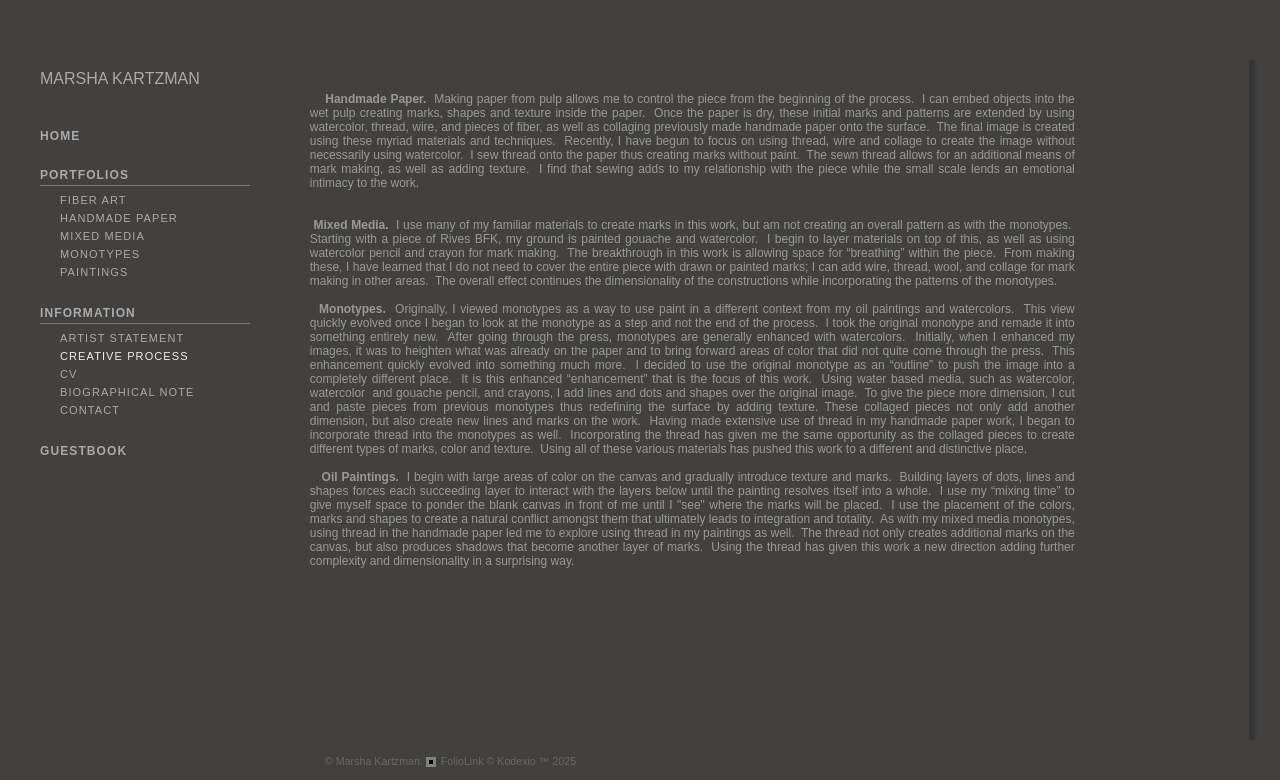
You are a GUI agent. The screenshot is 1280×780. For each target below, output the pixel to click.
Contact (90, 410)
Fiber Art (93, 200)
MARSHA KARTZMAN (120, 78)
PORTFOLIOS (84, 175)
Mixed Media (102, 236)
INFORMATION (88, 313)
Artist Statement (122, 338)
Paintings (94, 272)
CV (68, 374)
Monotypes (100, 254)
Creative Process (124, 356)
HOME (60, 136)
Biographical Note (127, 392)
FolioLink (462, 761)
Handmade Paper (119, 218)
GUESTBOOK (83, 451)
